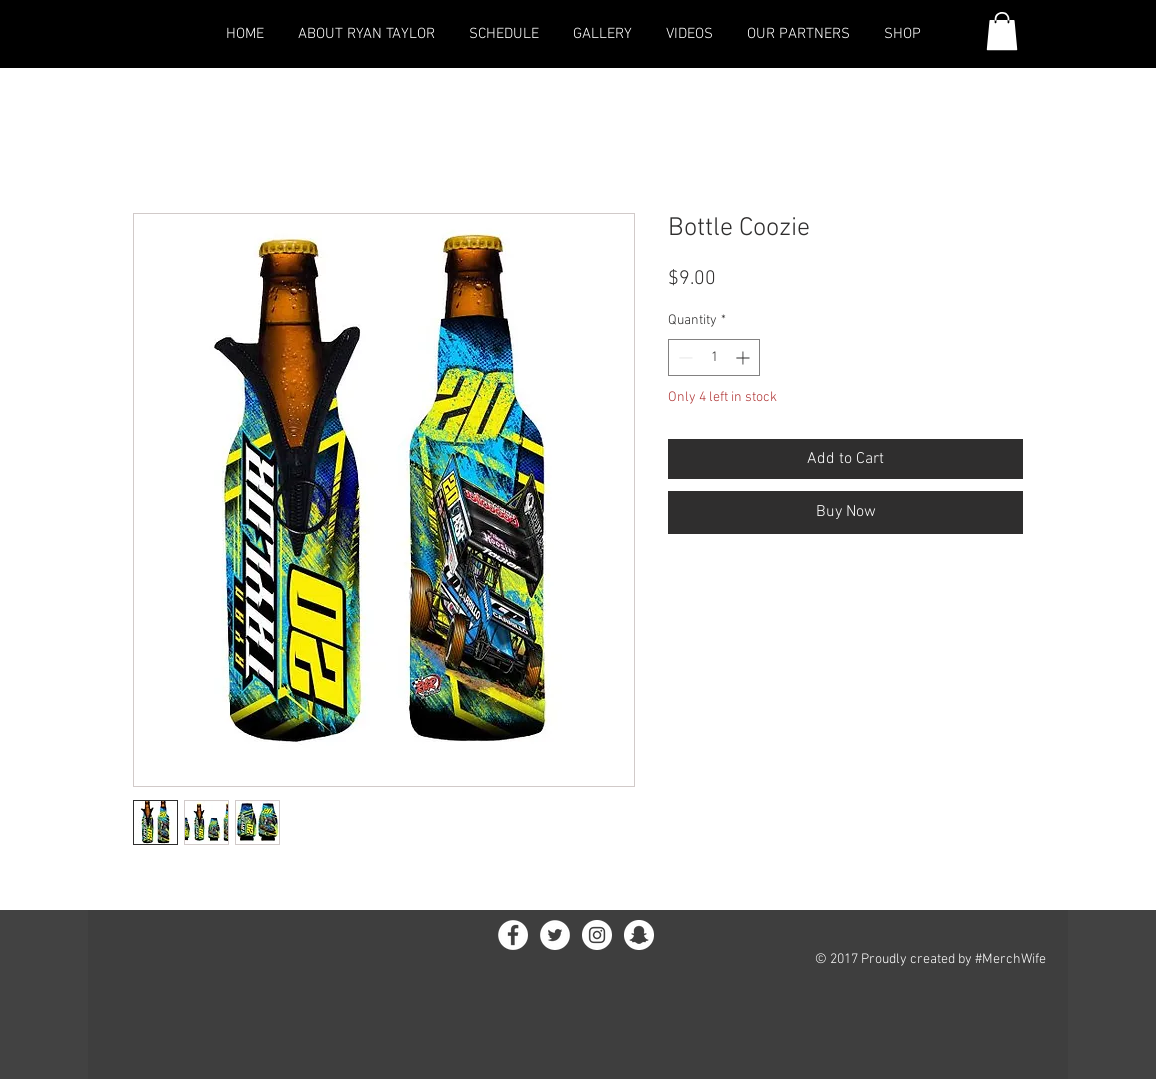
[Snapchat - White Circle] (639, 935)
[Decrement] (683, 357)
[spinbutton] (714, 357)
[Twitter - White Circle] (555, 935)
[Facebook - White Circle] (513, 935)
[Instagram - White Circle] (597, 935)
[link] (1002, 31)
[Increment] (744, 357)
